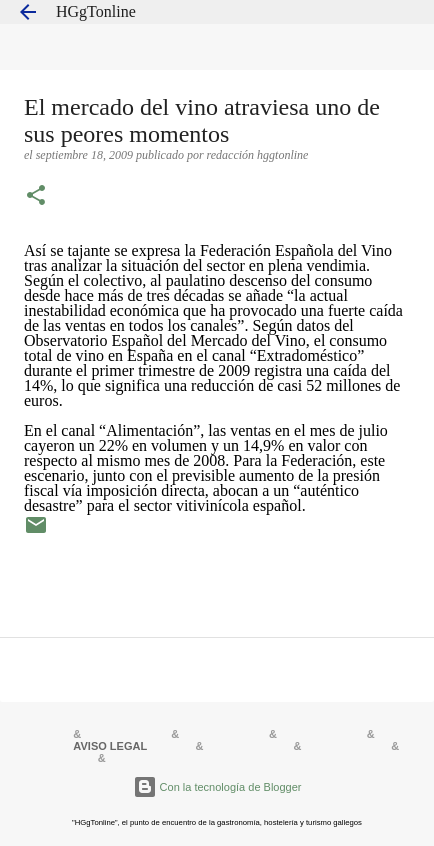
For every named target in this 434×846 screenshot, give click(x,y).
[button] (36, 197)
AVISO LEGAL (110, 746)
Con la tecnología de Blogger (217, 787)
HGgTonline (96, 11)
